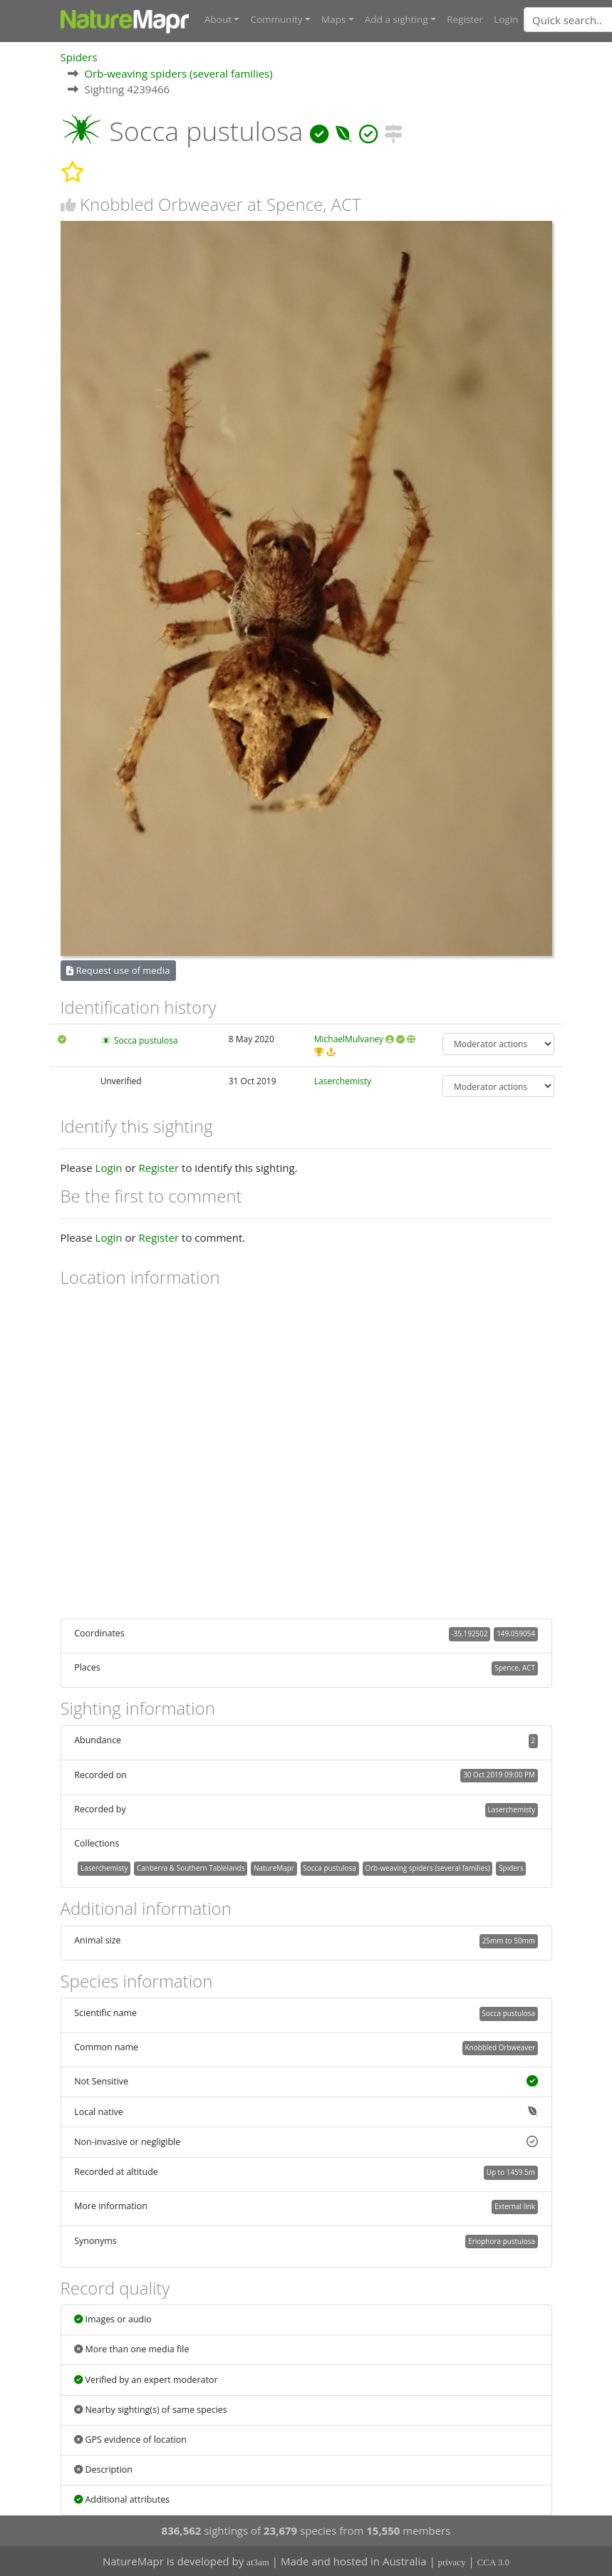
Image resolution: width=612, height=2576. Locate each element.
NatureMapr (274, 1867)
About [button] (218, 19)
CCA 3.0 (493, 2562)
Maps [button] (333, 19)
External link (514, 2206)
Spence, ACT (514, 1668)
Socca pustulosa (146, 1040)
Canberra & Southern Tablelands (190, 1867)
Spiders (79, 56)
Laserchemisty (342, 1080)
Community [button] (276, 19)
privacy (452, 2562)
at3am (258, 2562)
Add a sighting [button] (396, 19)
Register (465, 19)
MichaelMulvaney (348, 1038)
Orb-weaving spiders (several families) (178, 73)
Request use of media (118, 969)
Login (506, 19)
